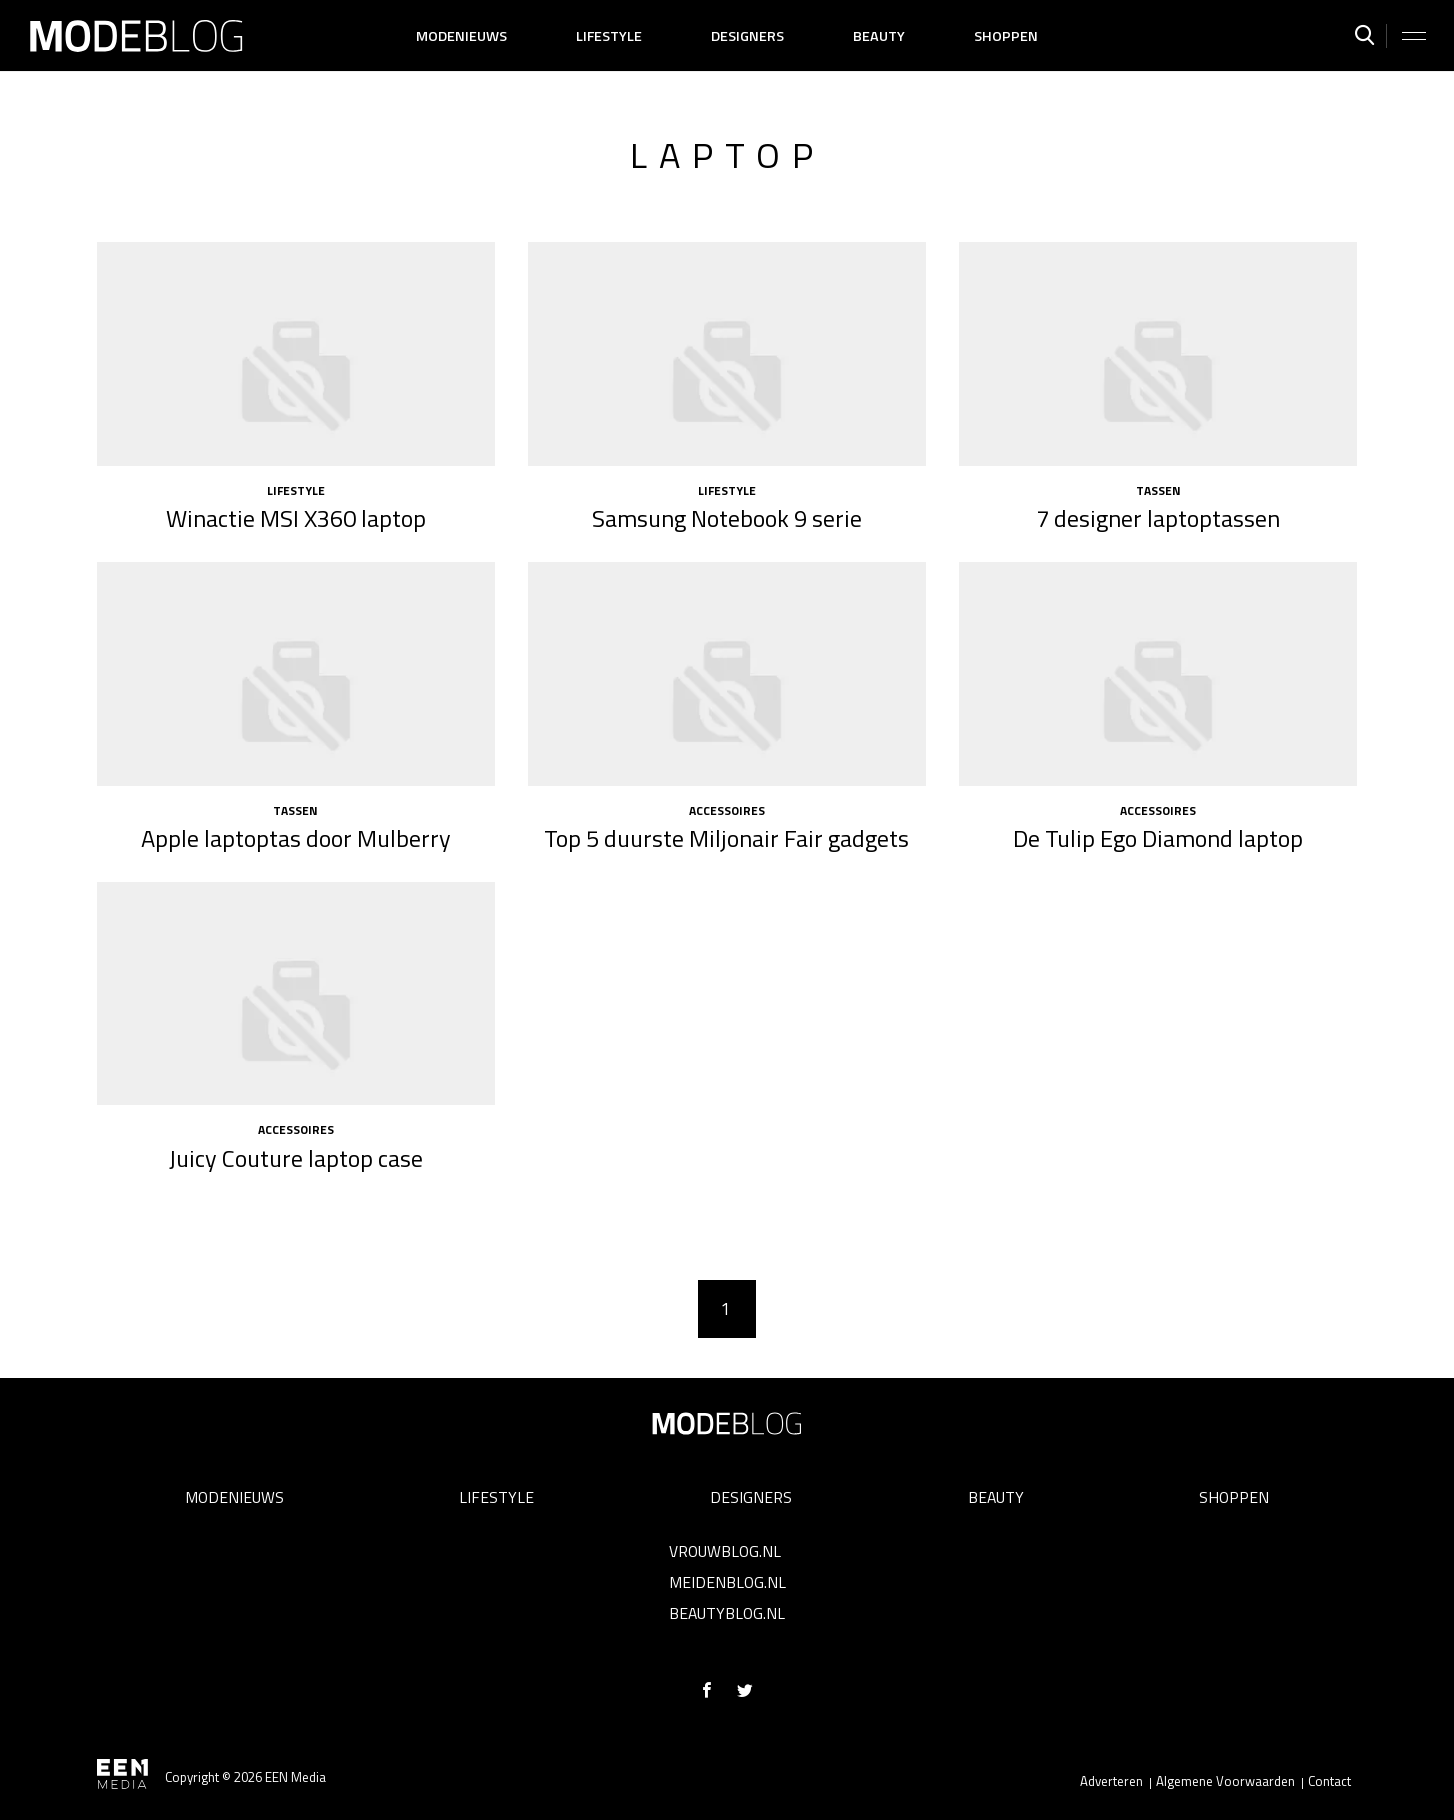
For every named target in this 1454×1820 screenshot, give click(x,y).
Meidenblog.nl (727, 1582)
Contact (1329, 1781)
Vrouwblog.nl (725, 1551)
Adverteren (1111, 1781)
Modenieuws (461, 36)
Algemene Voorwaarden (1225, 1781)
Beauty (879, 36)
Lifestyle (609, 36)
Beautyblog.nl (727, 1613)
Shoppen (1006, 36)
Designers (747, 36)
